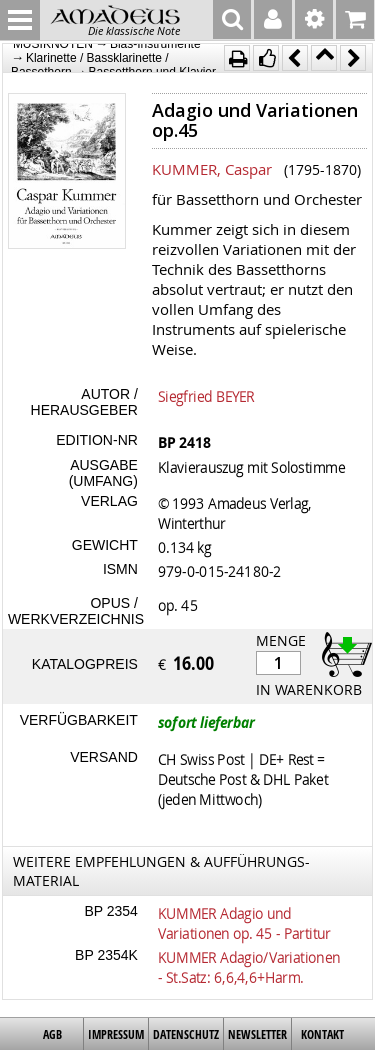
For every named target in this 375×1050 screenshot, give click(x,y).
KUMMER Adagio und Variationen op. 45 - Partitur (244, 923)
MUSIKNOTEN (53, 44)
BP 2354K (106, 955)
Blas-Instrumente (155, 44)
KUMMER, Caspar (212, 169)
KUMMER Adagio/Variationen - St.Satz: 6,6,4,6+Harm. (249, 967)
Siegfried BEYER (206, 396)
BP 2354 (110, 911)
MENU (20, 20)
